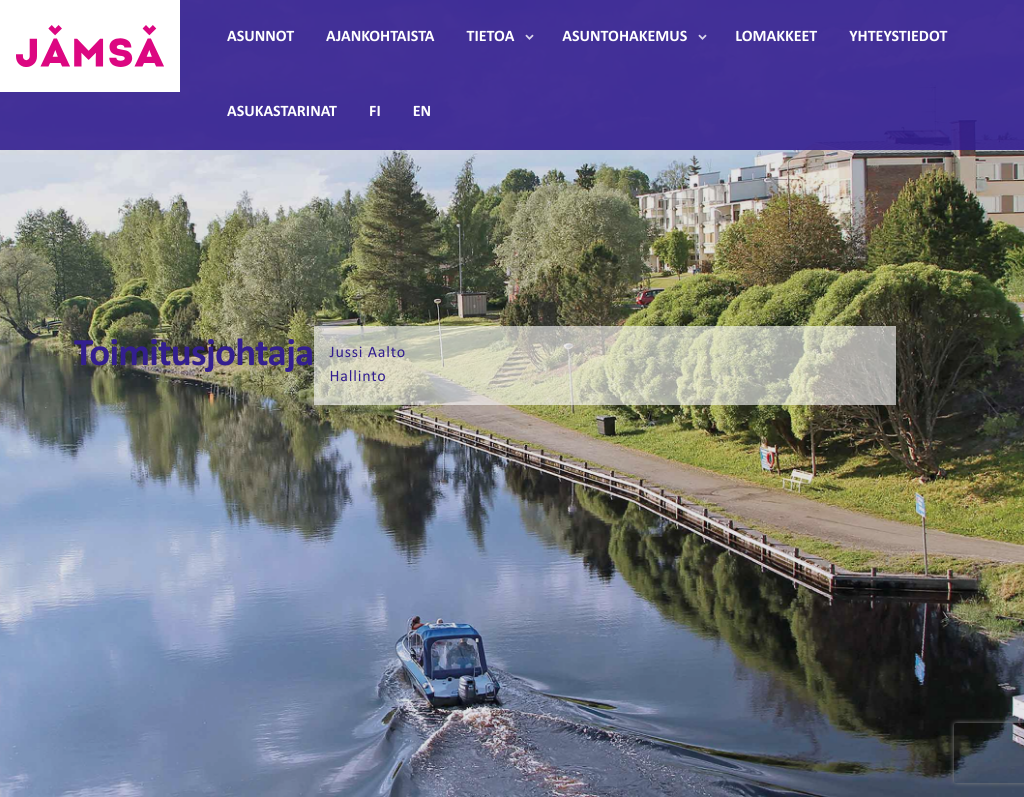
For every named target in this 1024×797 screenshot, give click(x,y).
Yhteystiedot (898, 37)
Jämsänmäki (90, 46)
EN (422, 112)
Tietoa (491, 37)
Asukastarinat (282, 112)
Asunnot (260, 37)
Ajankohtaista (380, 37)
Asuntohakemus (624, 37)
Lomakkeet (776, 37)
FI (375, 112)
